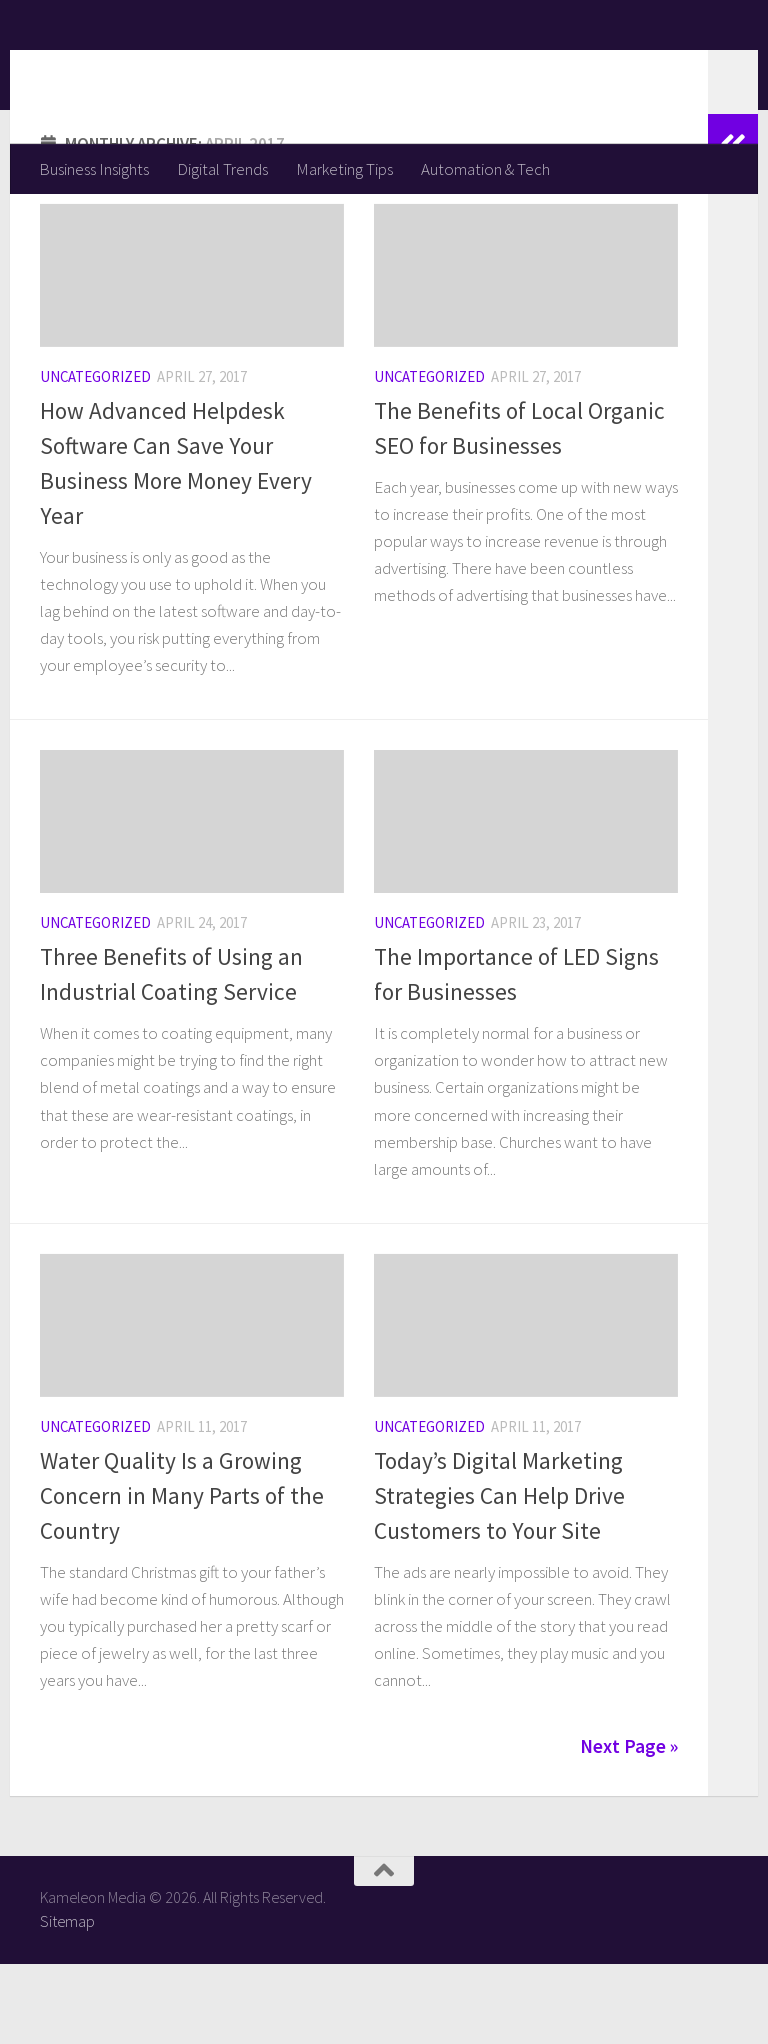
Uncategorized (95, 456)
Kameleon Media (195, 71)
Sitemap (67, 2001)
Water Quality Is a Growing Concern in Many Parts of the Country (182, 1575)
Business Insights (94, 169)
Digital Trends (222, 169)
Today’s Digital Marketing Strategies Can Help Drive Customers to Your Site (499, 1575)
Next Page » (629, 1826)
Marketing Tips (344, 169)
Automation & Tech (485, 169)
